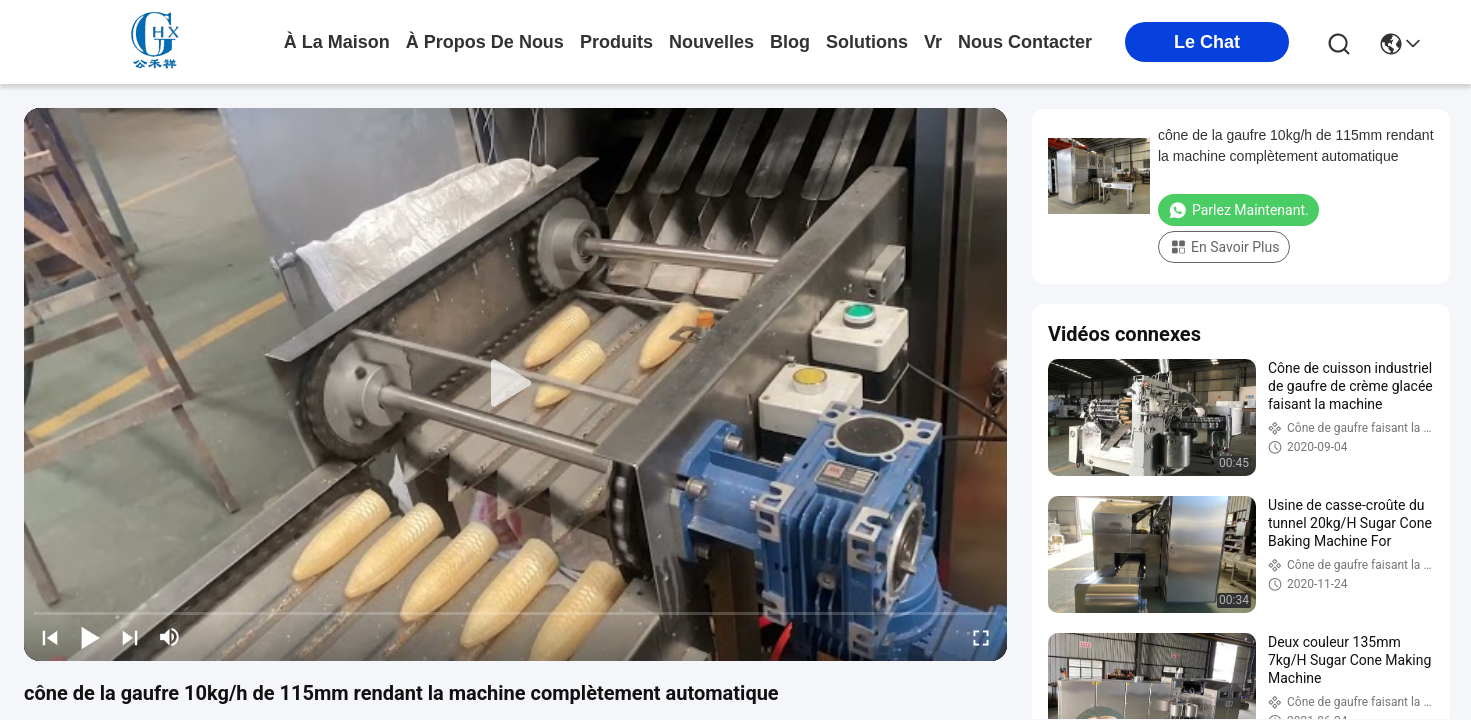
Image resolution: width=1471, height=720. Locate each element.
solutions (867, 42)
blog (790, 42)
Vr (933, 42)
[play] (516, 384)
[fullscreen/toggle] (981, 637)
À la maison (337, 42)
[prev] (50, 637)
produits (616, 42)
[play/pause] (90, 637)
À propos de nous (485, 42)
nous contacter (1025, 42)
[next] (130, 637)
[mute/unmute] (170, 637)
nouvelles (711, 42)
